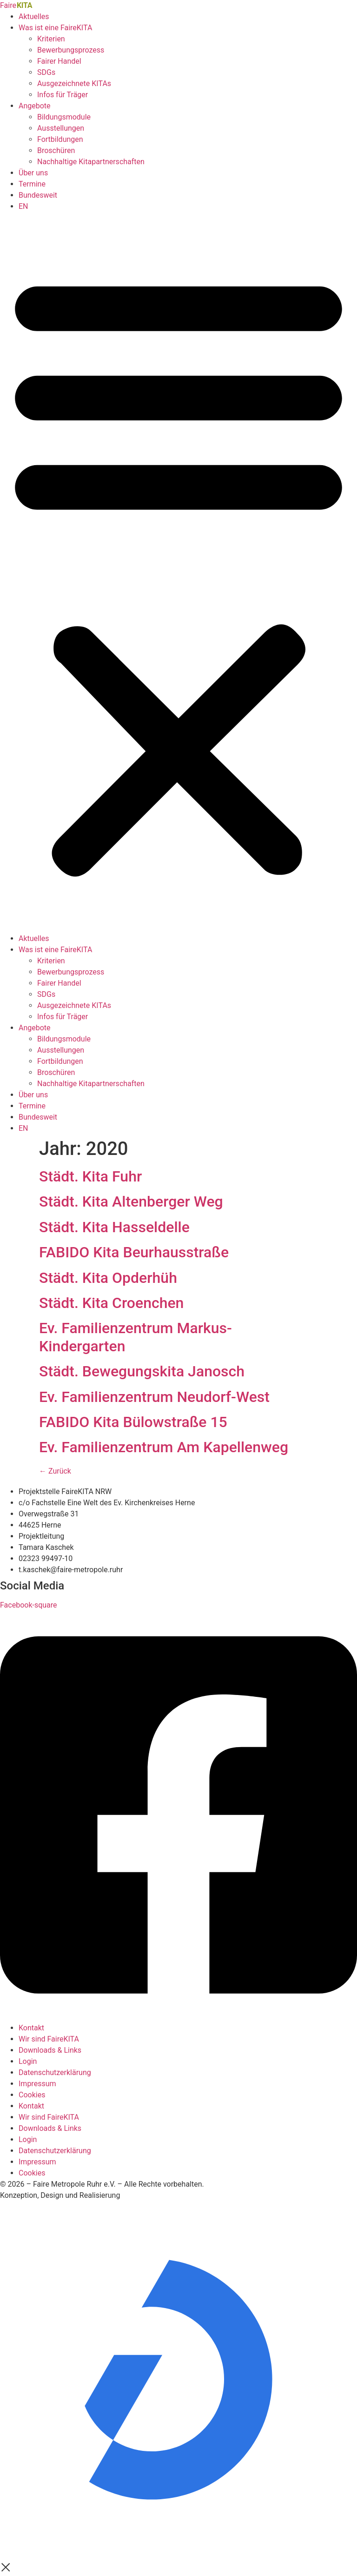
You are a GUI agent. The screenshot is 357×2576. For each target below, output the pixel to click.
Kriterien (51, 38)
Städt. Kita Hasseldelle (114, 1227)
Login (28, 2061)
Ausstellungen (60, 128)
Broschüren (56, 150)
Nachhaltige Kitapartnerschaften (91, 161)
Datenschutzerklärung (55, 2072)
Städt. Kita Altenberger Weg (131, 1201)
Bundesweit (38, 195)
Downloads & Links (50, 2050)
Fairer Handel (59, 61)
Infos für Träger (62, 94)
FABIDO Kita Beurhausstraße (134, 1252)
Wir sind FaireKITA (49, 2039)
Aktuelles (34, 16)
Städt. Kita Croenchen (111, 1303)
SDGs (46, 72)
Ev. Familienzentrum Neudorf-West (154, 1397)
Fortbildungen (60, 139)
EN (23, 206)
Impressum (37, 2083)
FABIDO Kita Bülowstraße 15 (133, 1422)
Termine (32, 184)
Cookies (32, 2094)
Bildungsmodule (64, 117)
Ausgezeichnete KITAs (74, 83)
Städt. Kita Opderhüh (108, 1278)
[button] (178, 572)
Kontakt (31, 2027)
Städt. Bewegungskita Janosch (142, 1371)
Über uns (33, 172)
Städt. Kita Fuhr (90, 1176)
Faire (16, 5)
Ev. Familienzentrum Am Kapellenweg (163, 1447)
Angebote (35, 105)
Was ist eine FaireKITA (55, 27)
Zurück (55, 1471)
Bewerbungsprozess (70, 50)
